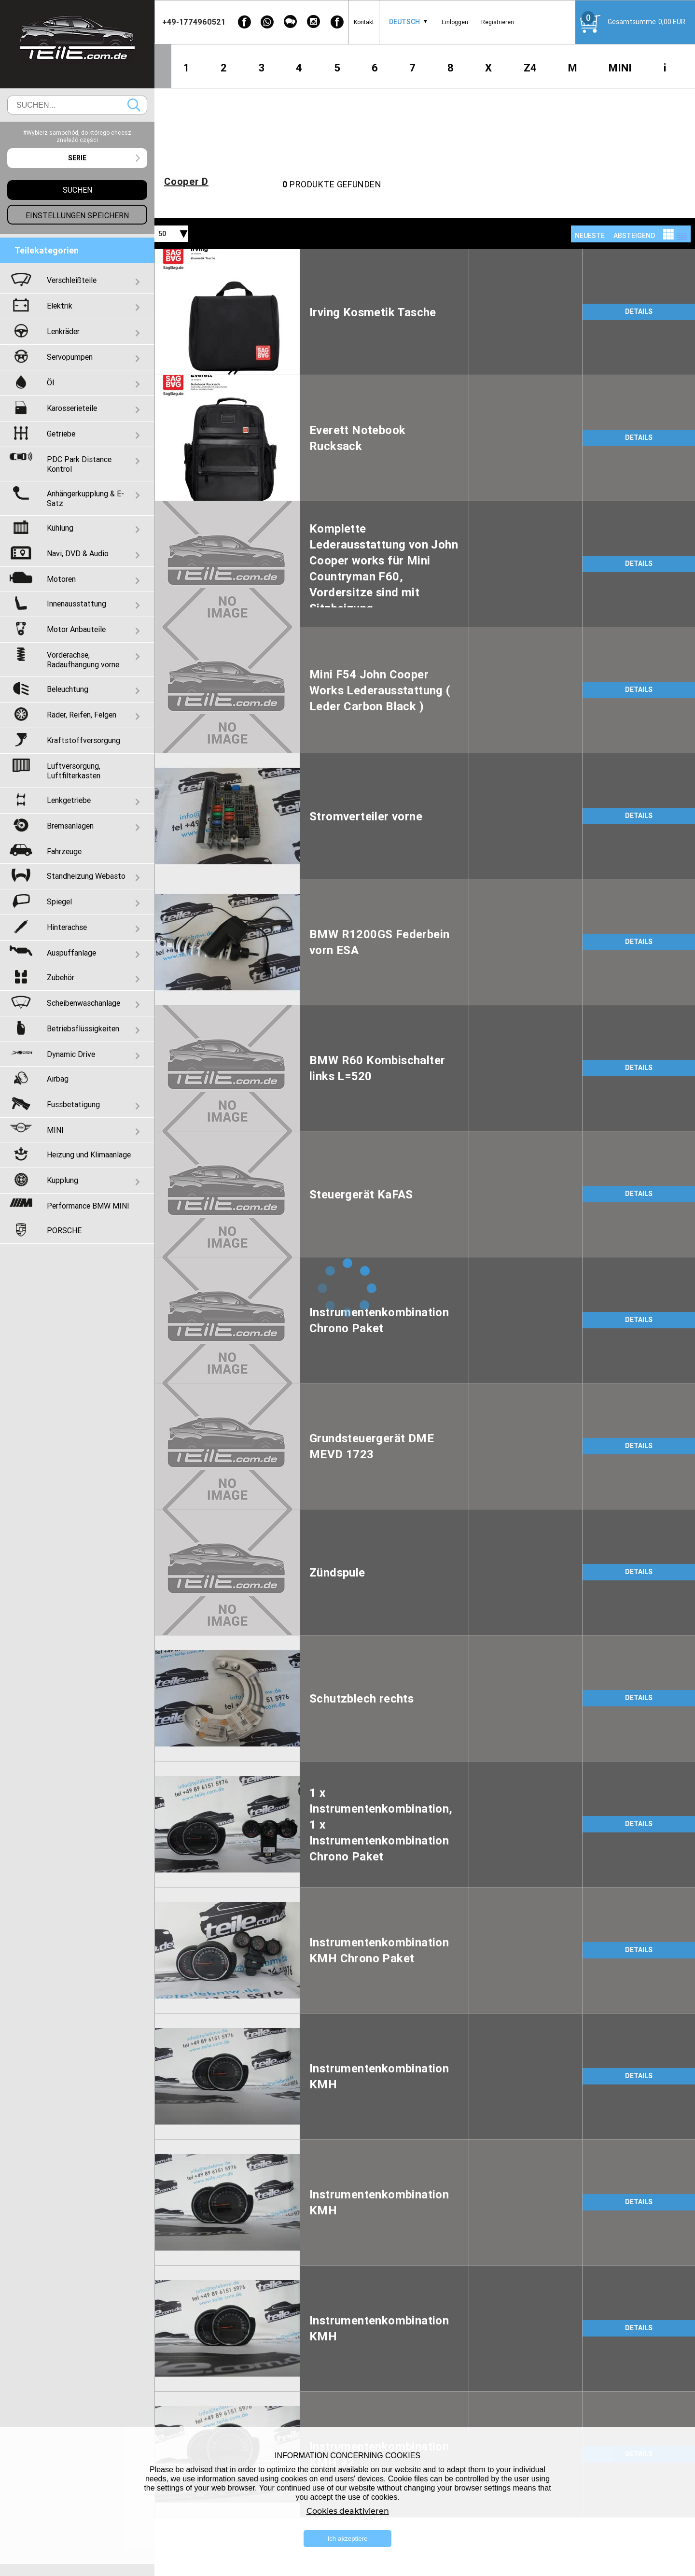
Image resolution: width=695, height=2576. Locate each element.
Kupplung (62, 1180)
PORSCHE (64, 1230)
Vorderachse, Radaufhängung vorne (83, 659)
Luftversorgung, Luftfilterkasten (73, 770)
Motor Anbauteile (76, 629)
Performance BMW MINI (88, 1206)
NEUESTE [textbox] (590, 235)
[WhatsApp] (267, 22)
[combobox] (404, 22)
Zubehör (60, 977)
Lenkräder (63, 331)
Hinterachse (67, 927)
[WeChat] (290, 22)
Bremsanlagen (70, 826)
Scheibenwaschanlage (83, 1003)
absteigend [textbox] (634, 235)
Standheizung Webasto (86, 876)
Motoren (61, 579)
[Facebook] (244, 22)
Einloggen (455, 22)
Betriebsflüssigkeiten (83, 1028)
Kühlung (60, 528)
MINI (620, 67)
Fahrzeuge (64, 851)
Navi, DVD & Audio (78, 553)
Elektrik (59, 305)
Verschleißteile (72, 280)
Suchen (134, 105)
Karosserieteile (72, 408)
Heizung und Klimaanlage (89, 1154)
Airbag (58, 1079)
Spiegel (59, 901)
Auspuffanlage (71, 952)
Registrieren (497, 22)
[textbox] (77, 158)
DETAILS (639, 311)
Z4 (530, 67)
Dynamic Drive (71, 1054)
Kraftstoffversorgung (83, 740)
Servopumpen (70, 357)
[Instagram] (313, 22)
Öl (50, 382)
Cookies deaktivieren (347, 2511)
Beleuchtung (67, 689)
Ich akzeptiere (348, 2538)
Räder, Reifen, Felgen (81, 714)
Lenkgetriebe (69, 800)
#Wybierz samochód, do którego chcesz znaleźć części (77, 136)
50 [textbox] (162, 233)
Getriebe (61, 433)
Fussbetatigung (73, 1104)
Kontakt (364, 22)
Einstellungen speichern (77, 215)
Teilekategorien (46, 250)
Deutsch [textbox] (404, 21)
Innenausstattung (76, 603)
